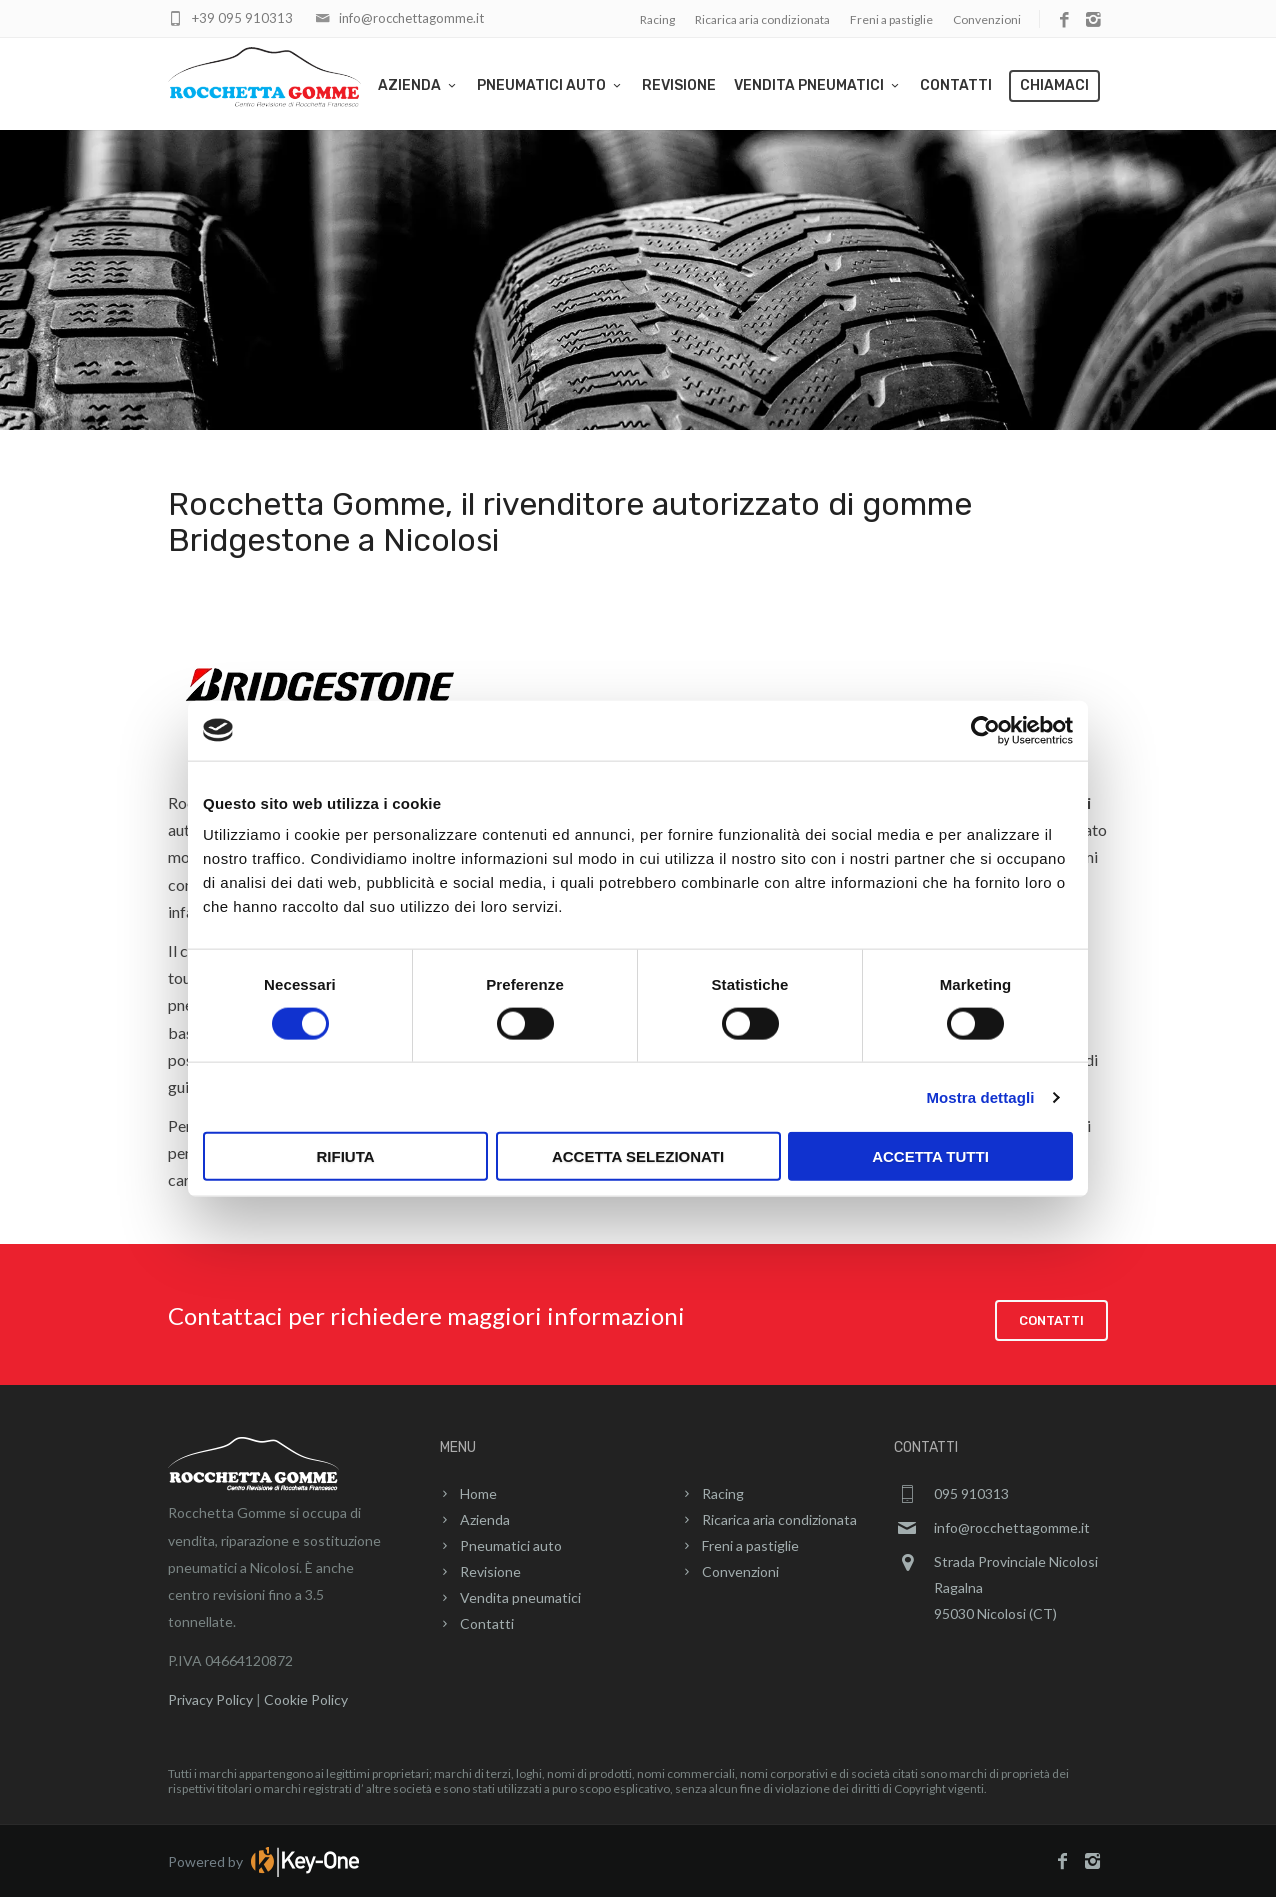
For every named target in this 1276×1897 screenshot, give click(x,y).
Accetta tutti (930, 1156)
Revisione (679, 85)
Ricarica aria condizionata (762, 19)
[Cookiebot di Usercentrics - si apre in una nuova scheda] (985, 730)
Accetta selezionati (638, 1156)
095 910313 (971, 1492)
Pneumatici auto (550, 85)
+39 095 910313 (242, 18)
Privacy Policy (210, 1698)
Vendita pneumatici (818, 85)
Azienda (418, 85)
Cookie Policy (306, 1698)
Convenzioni (987, 19)
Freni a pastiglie (891, 19)
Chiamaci (1054, 85)
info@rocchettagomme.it (411, 18)
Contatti (956, 85)
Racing (657, 19)
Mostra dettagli (980, 1096)
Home (478, 1492)
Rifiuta (345, 1156)
